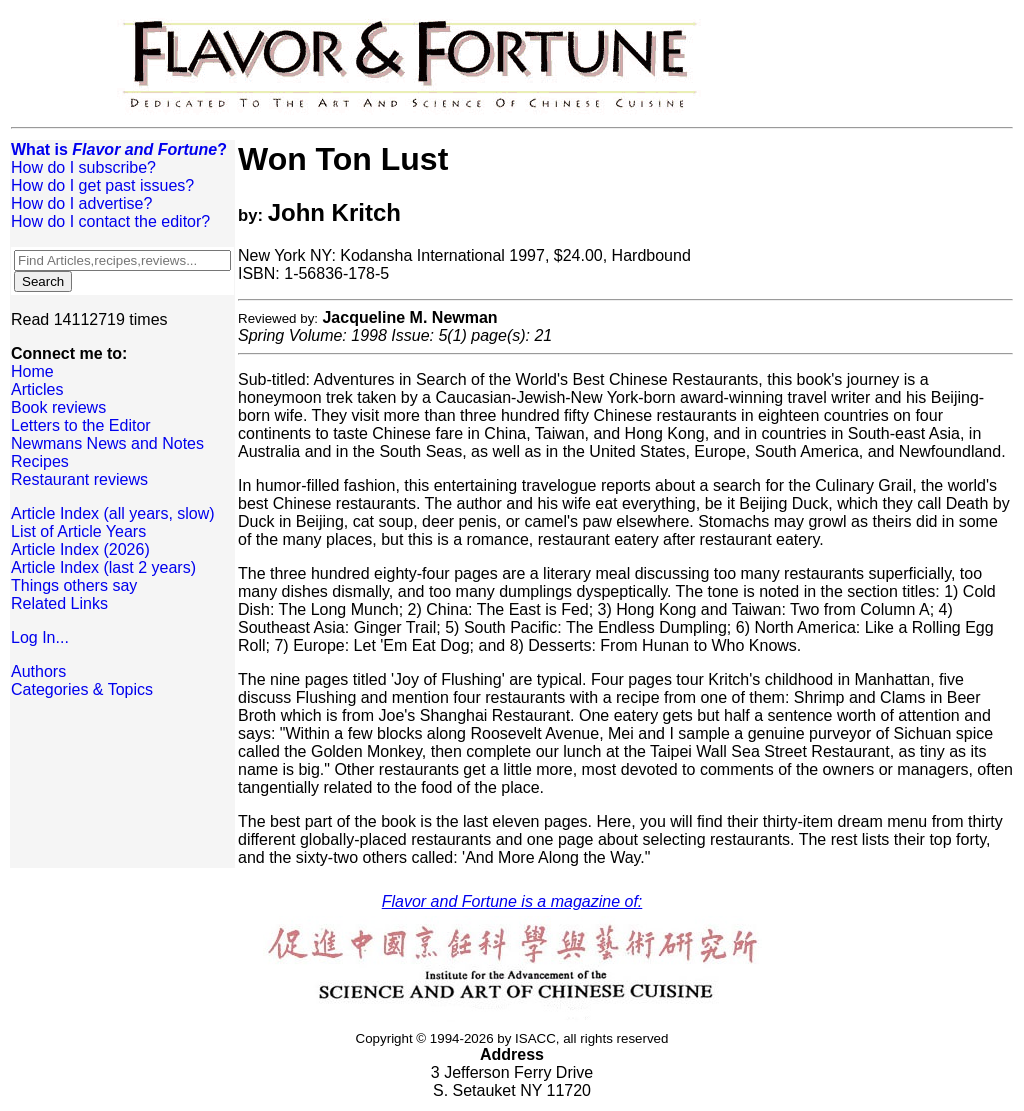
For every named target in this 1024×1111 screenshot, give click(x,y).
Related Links (59, 603)
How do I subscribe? (83, 167)
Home (32, 371)
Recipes (40, 461)
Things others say (74, 585)
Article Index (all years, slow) (113, 513)
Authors (38, 671)
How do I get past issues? (102, 185)
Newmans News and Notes (107, 443)
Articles (37, 389)
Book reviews (58, 407)
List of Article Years (78, 531)
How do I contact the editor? (110, 221)
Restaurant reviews (79, 479)
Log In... (40, 637)
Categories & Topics (82, 689)
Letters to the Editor (81, 425)
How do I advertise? (81, 203)
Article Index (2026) (80, 549)
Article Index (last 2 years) (103, 567)
